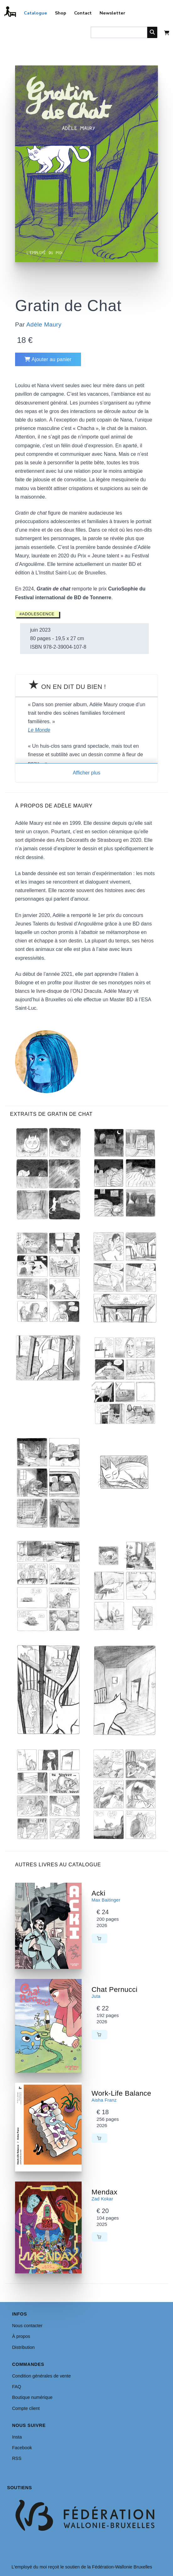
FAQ (16, 2386)
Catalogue (35, 13)
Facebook (22, 2447)
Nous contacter (27, 2325)
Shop (60, 13)
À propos (21, 2336)
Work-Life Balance (121, 2093)
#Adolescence (37, 614)
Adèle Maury (44, 324)
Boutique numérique (32, 2397)
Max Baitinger (106, 1900)
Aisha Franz (104, 2100)
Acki (98, 1893)
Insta (17, 2436)
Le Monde (39, 730)
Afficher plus (86, 772)
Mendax (104, 2192)
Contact (83, 13)
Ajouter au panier (48, 359)
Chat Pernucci (115, 1989)
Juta (96, 1996)
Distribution (23, 2347)
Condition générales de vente (41, 2375)
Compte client (26, 2408)
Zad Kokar (102, 2198)
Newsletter (112, 13)
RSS (16, 2458)
